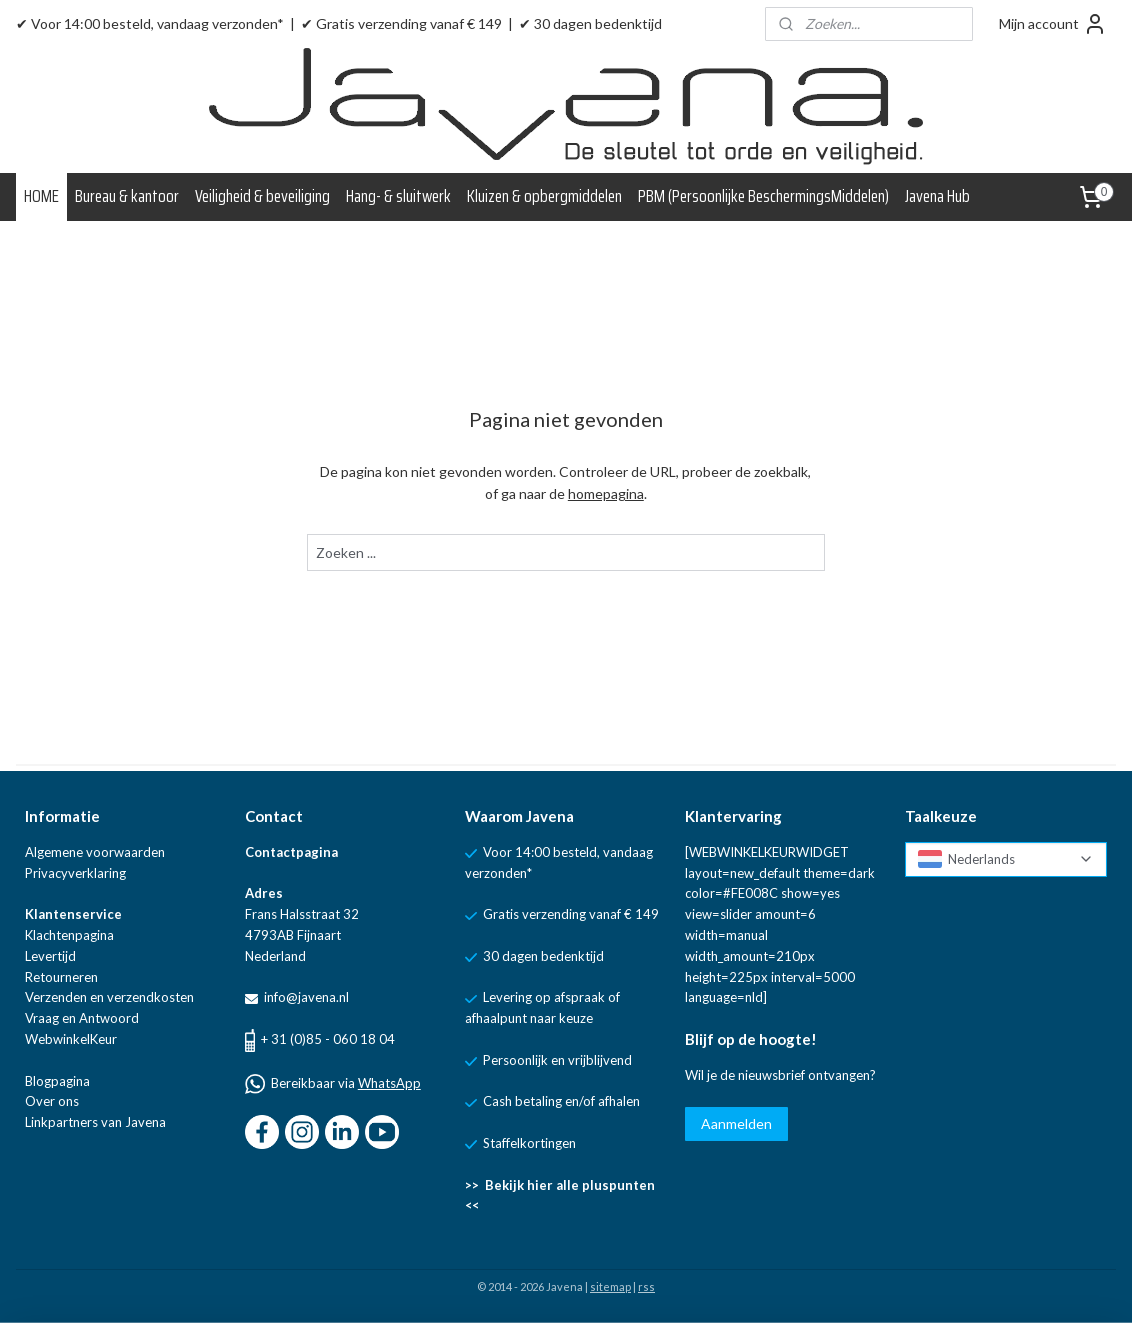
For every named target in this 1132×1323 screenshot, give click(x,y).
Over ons (52, 1101)
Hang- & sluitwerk (398, 196)
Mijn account (1053, 24)
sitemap (610, 1286)
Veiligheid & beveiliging (262, 196)
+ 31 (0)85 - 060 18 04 (328, 1039)
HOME (41, 196)
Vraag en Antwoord (82, 1018)
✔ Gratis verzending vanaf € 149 (401, 23)
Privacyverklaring (75, 873)
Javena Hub (937, 196)
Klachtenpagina (69, 935)
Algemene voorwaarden (95, 852)
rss (646, 1286)
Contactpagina (291, 852)
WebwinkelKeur (71, 1039)
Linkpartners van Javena (95, 1122)
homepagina (606, 493)
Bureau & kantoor (127, 196)
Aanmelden (736, 1123)
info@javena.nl (305, 997)
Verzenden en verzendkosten (109, 997)
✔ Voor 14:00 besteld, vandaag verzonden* (150, 23)
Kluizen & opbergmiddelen (544, 196)
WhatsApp (389, 1083)
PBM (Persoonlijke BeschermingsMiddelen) (763, 196)
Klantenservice (73, 914)
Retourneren (61, 977)
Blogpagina (57, 1081)
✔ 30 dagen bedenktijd (590, 23)
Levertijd (50, 956)
